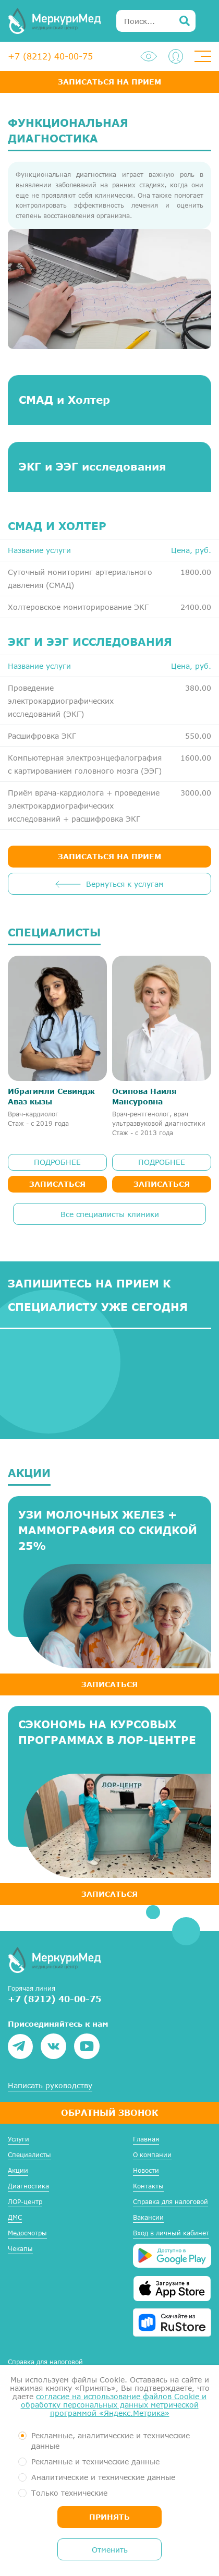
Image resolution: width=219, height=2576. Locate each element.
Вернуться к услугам (125, 884)
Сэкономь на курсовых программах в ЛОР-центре (107, 1732)
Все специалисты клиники (109, 1214)
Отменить (110, 2549)
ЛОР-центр (25, 2202)
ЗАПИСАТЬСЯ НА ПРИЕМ (109, 856)
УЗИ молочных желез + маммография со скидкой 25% (107, 1530)
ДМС (15, 2217)
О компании (152, 2155)
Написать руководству (50, 2085)
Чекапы (20, 2249)
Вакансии (148, 2217)
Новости (146, 2170)
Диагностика (28, 2186)
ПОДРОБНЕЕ (57, 1162)
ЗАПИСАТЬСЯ (109, 1684)
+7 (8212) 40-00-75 (50, 56)
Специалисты (29, 2155)
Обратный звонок (109, 2112)
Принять (109, 2516)
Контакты (148, 2186)
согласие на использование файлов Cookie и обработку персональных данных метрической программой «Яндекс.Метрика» (114, 2404)
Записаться (57, 1183)
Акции (18, 2170)
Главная (146, 2139)
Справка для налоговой (170, 2202)
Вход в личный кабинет (171, 2233)
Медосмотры (27, 2233)
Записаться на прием (109, 81)
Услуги (18, 2139)
